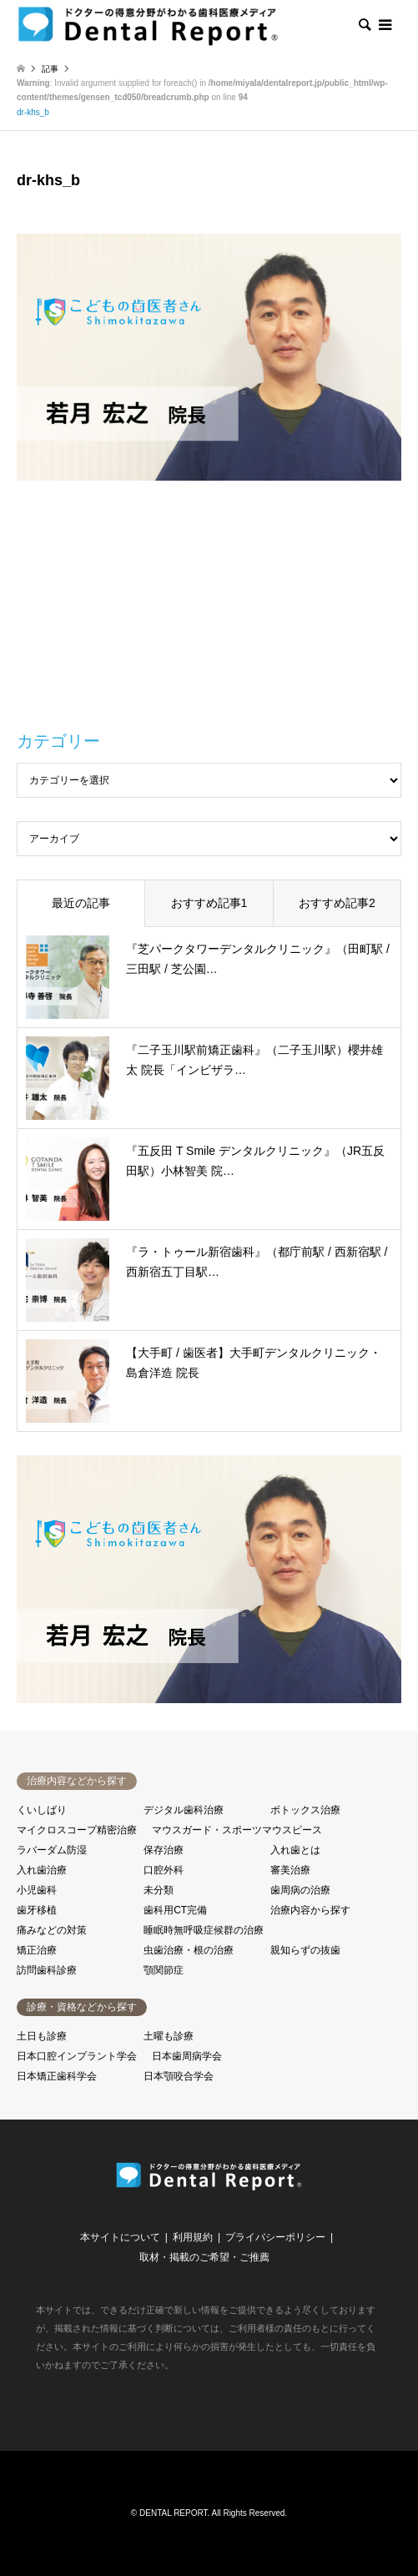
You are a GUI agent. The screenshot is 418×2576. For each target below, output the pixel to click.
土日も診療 (42, 2036)
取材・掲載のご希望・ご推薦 (204, 2257)
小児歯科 (37, 1890)
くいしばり (42, 1810)
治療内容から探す (310, 1910)
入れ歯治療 (42, 1870)
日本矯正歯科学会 (57, 2076)
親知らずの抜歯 (305, 1950)
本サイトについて (120, 2237)
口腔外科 (164, 1870)
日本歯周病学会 (187, 2056)
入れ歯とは (295, 1850)
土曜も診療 (169, 2036)
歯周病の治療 (300, 1890)
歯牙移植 (37, 1910)
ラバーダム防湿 (52, 1850)
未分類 (159, 1890)
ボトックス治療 (305, 1810)
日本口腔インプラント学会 (77, 2056)
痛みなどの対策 (52, 1930)
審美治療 (290, 1870)
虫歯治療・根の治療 (189, 1950)
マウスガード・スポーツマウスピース (237, 1830)
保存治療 (164, 1850)
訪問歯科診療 (47, 1970)
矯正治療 (37, 1950)
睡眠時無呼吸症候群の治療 (204, 1930)
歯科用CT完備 (175, 1910)
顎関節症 (164, 1970)
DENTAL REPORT (173, 2513)
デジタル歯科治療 (184, 1810)
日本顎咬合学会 (179, 2076)
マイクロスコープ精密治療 (77, 1830)
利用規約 (193, 2237)
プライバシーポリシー (275, 2237)
